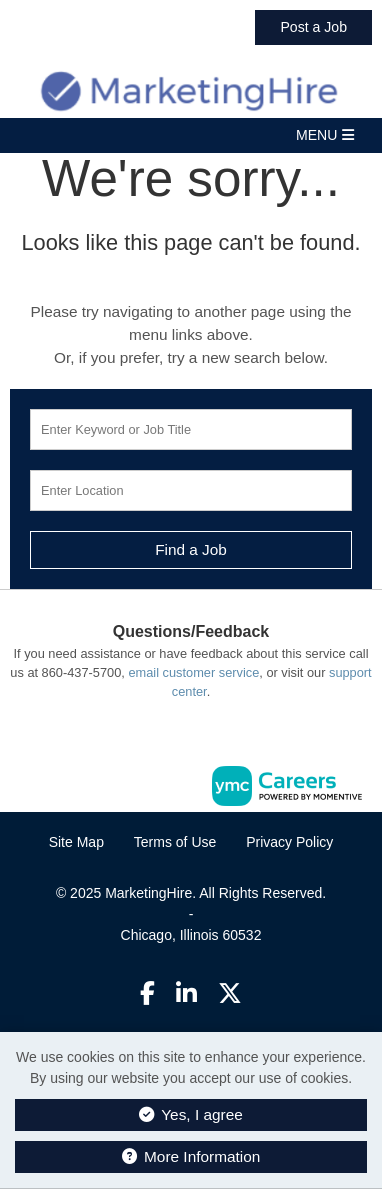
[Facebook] (147, 993)
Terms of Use (175, 842)
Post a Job (313, 27)
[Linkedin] (186, 993)
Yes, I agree (191, 1114)
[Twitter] (231, 993)
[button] (191, 135)
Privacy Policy (289, 842)
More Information (191, 1156)
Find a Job (191, 549)
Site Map (76, 842)
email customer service (193, 672)
